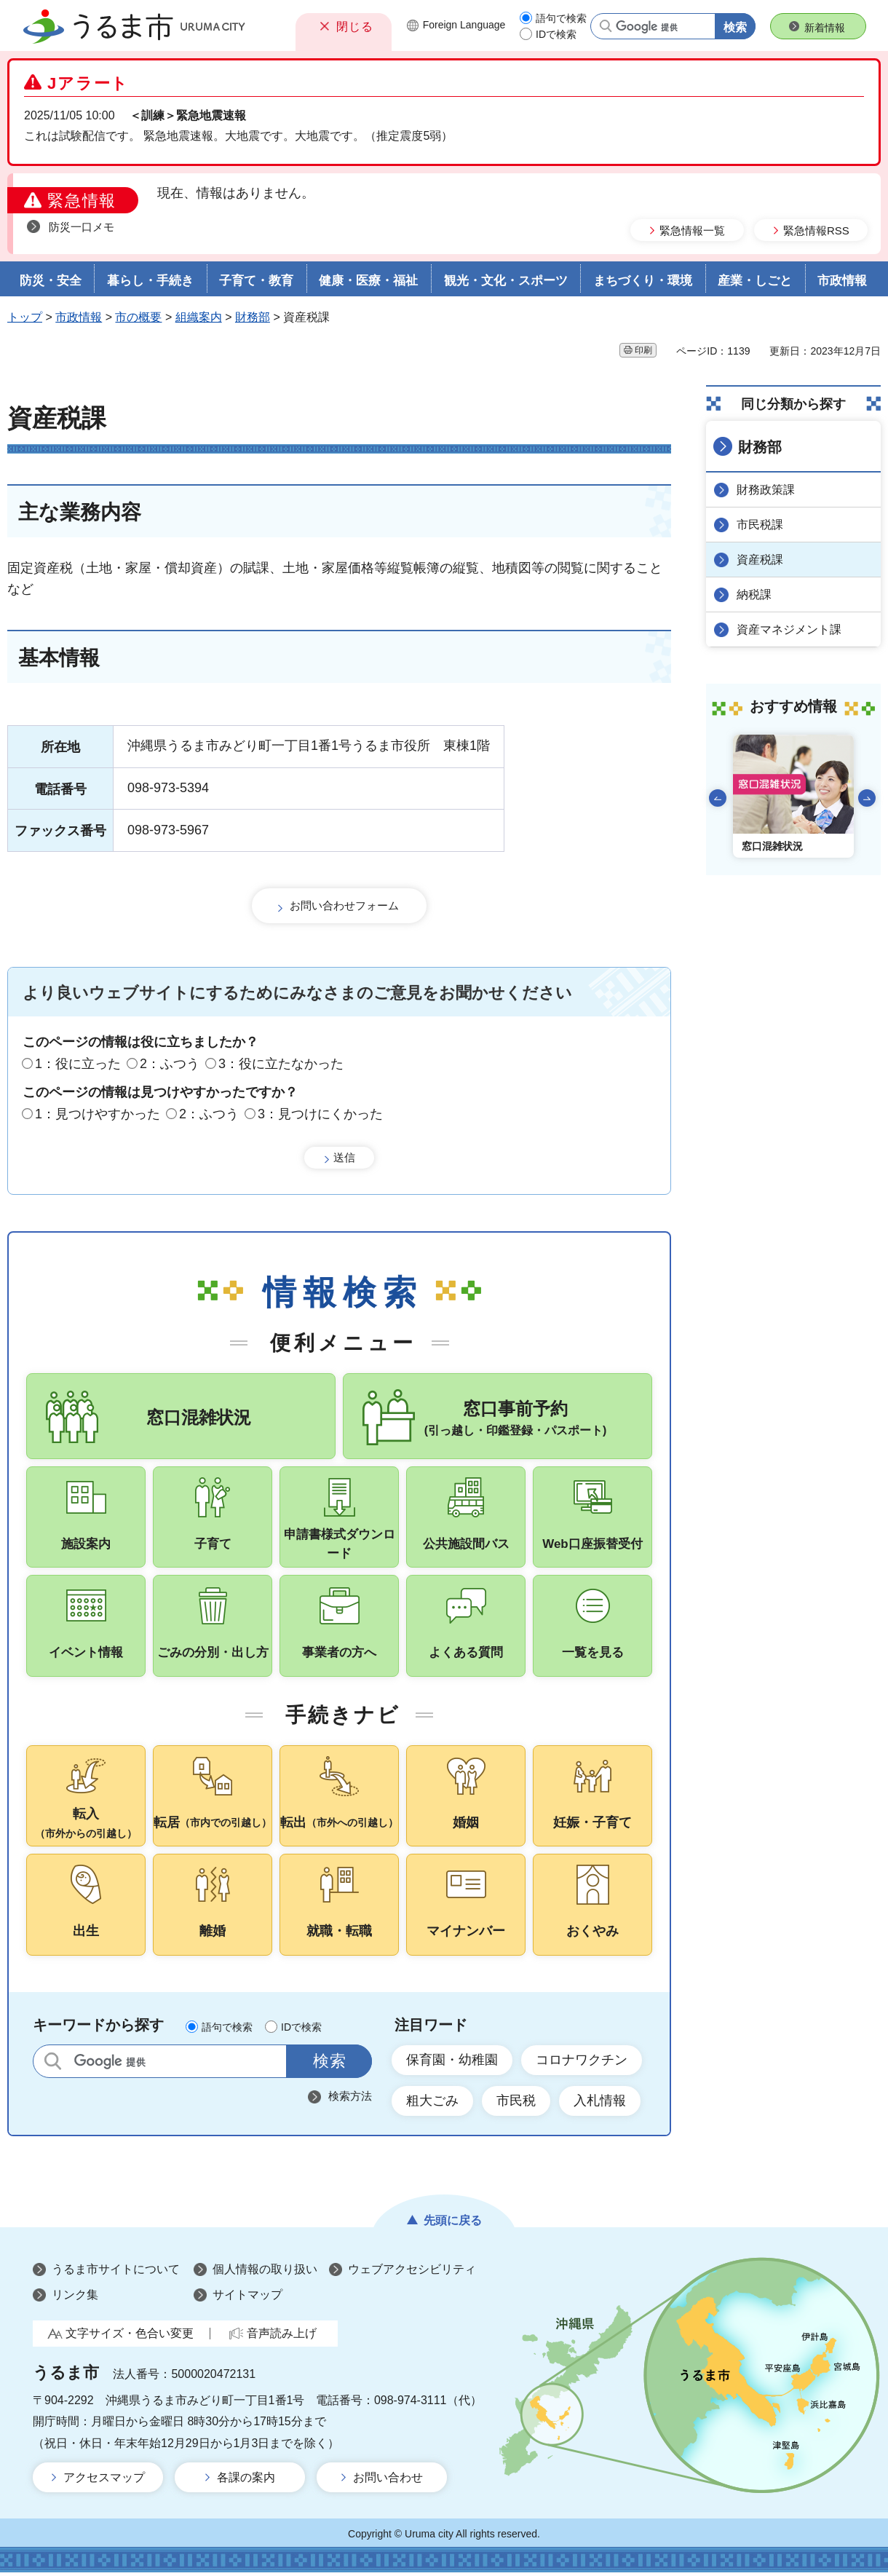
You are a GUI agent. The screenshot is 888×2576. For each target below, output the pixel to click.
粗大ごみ (432, 2104)
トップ (24, 317)
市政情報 (78, 317)
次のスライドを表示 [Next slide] (867, 798)
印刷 (643, 350)
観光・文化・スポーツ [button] (506, 281)
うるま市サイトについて (116, 2273)
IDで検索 (556, 34)
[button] (344, 26)
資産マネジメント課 (789, 629)
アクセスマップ (104, 2481)
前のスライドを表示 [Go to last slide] (717, 798)
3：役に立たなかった (281, 1063)
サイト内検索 (53, 2064)
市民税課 (760, 524)
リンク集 (75, 2298)
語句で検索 (561, 18)
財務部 (252, 317)
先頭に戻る (453, 2224)
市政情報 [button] (842, 281)
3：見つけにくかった (320, 1114)
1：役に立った (78, 1063)
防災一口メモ (81, 227)
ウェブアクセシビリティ (412, 2273)
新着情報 (824, 27)
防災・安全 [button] (51, 281)
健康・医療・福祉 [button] (368, 281)
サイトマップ (247, 2298)
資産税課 (760, 559)
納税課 (754, 594)
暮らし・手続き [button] (150, 281)
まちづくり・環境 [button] (642, 281)
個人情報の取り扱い (265, 2273)
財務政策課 (766, 489)
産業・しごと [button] (755, 281)
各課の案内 (246, 2481)
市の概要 (138, 317)
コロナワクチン (581, 2062)
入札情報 (600, 2104)
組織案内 (198, 317)
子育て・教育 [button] (256, 281)
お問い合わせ (388, 2481)
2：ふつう (169, 1063)
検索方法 (350, 2099)
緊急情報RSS (816, 230)
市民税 (516, 2104)
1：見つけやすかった (97, 1114)
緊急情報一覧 (692, 230)
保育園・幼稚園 (452, 2062)
